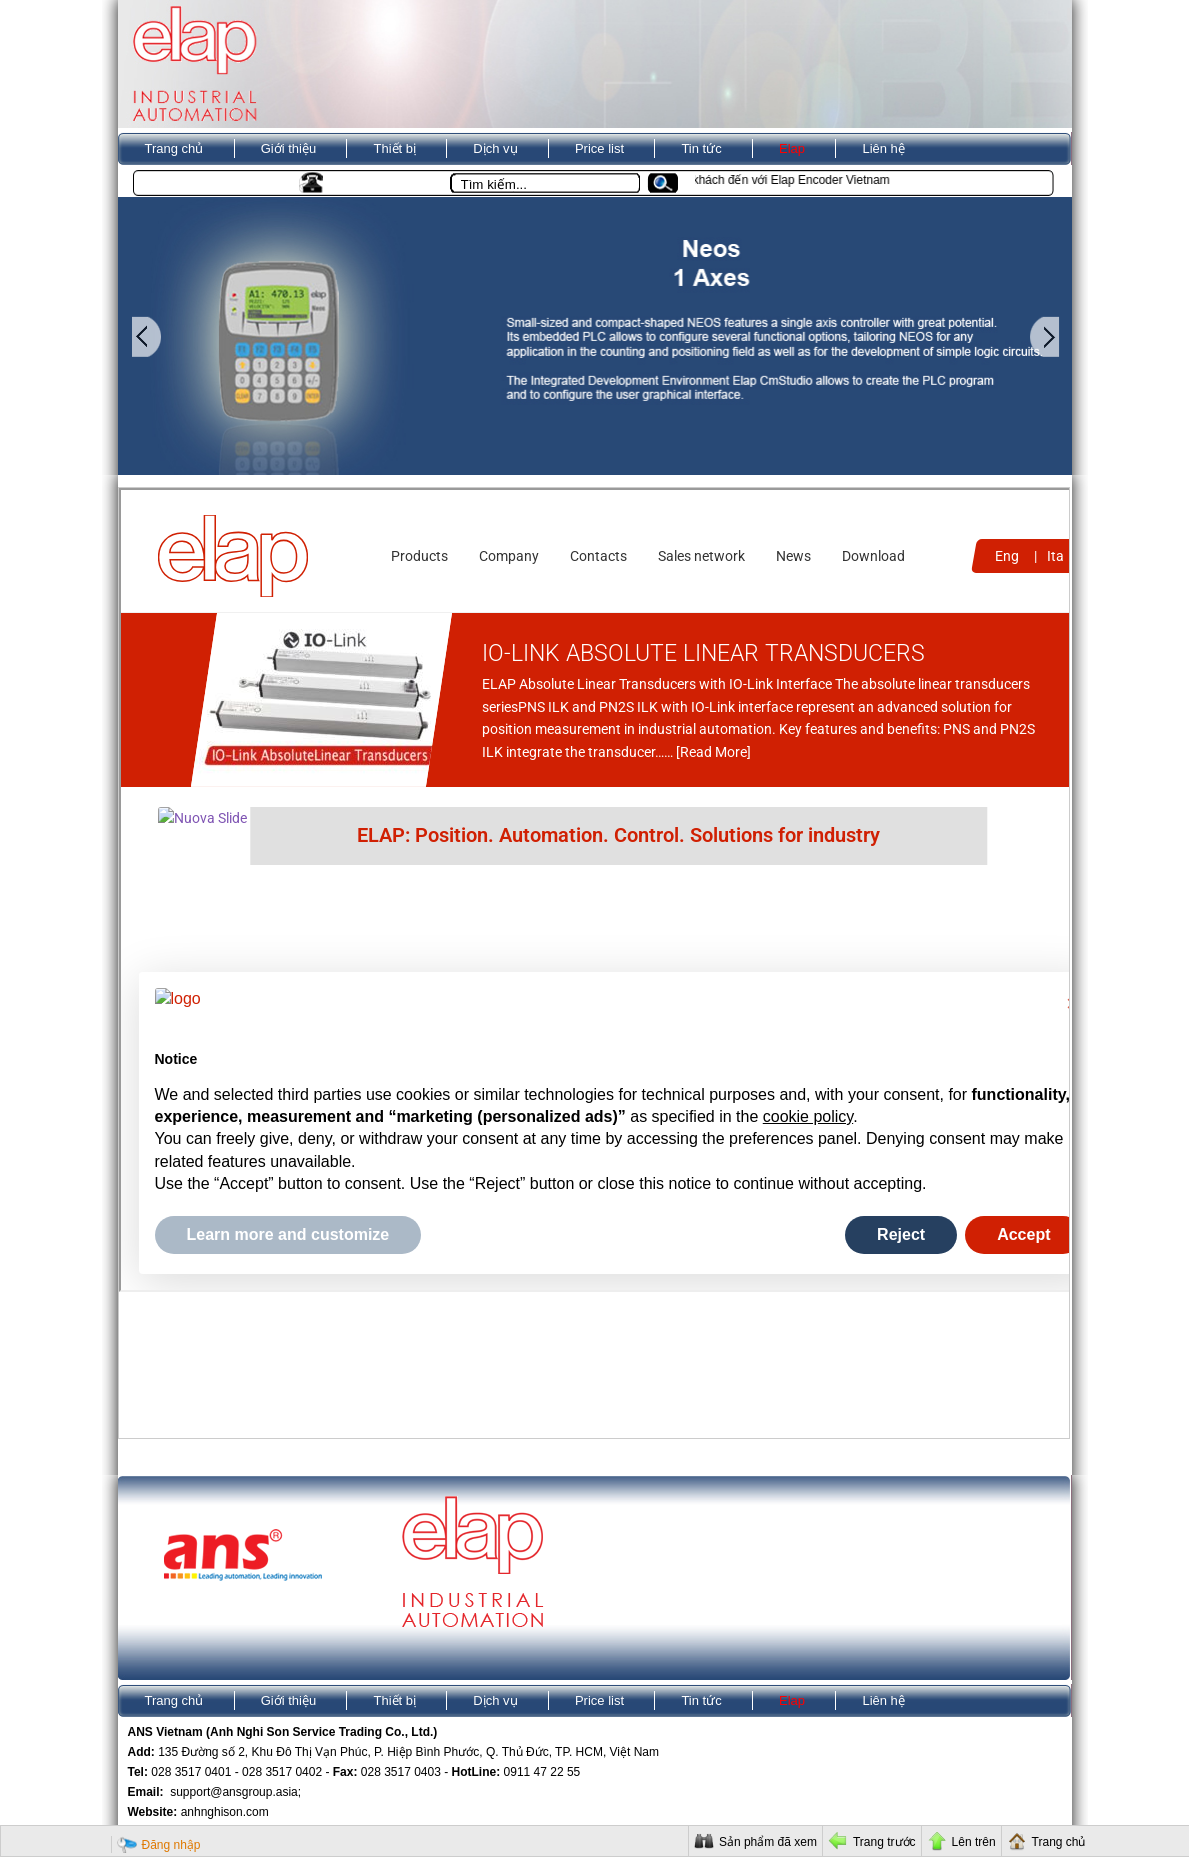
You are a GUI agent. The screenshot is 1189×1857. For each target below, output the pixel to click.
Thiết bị (394, 148)
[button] (671, 183)
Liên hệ (883, 148)
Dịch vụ (495, 148)
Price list (599, 148)
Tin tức (701, 148)
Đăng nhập (171, 1845)
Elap (792, 148)
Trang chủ (174, 148)
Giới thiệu (288, 148)
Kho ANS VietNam (198, 181)
